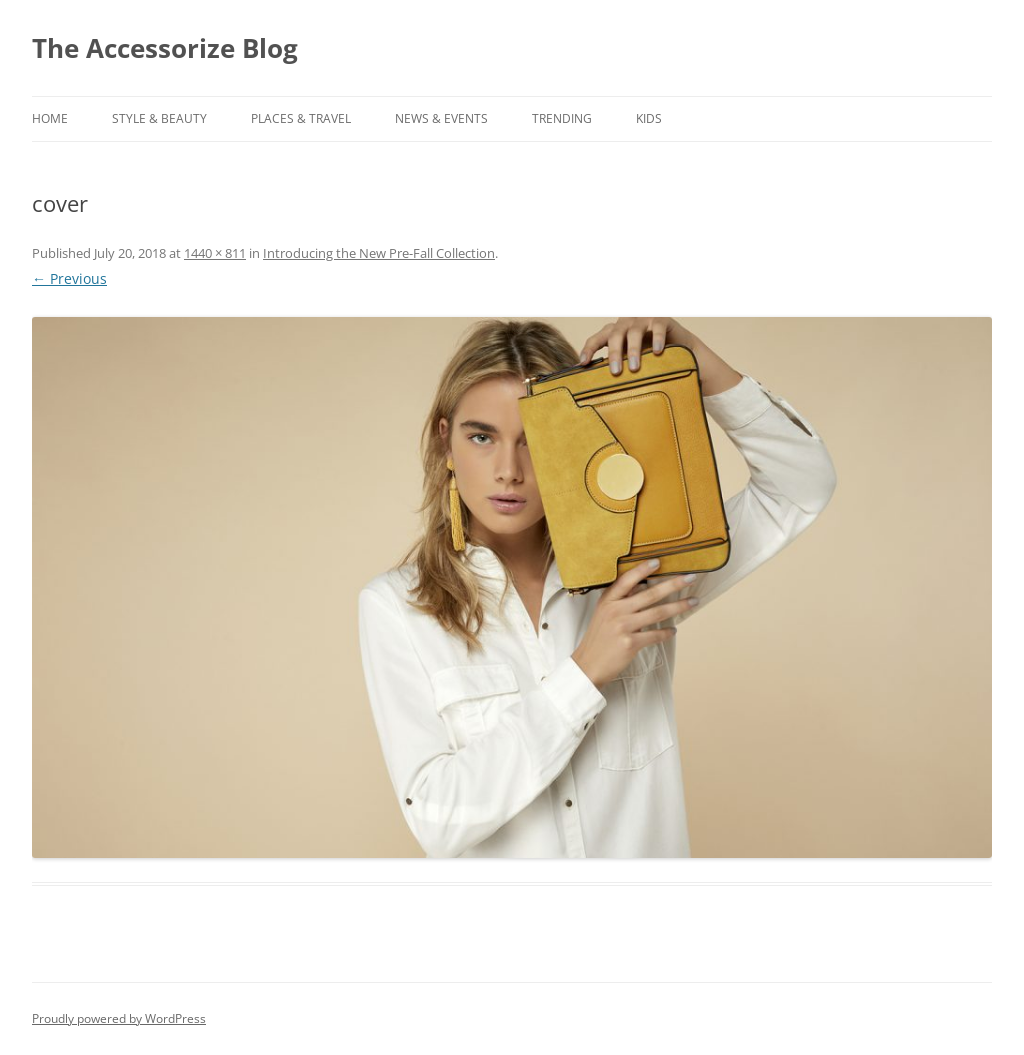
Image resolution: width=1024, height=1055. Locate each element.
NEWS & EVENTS (441, 118)
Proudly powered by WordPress (119, 1018)
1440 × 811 (215, 253)
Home (50, 118)
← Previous (69, 278)
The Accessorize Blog (165, 48)
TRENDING (562, 118)
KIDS (649, 118)
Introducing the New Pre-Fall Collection (379, 253)
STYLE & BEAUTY (159, 118)
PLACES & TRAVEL (301, 118)
